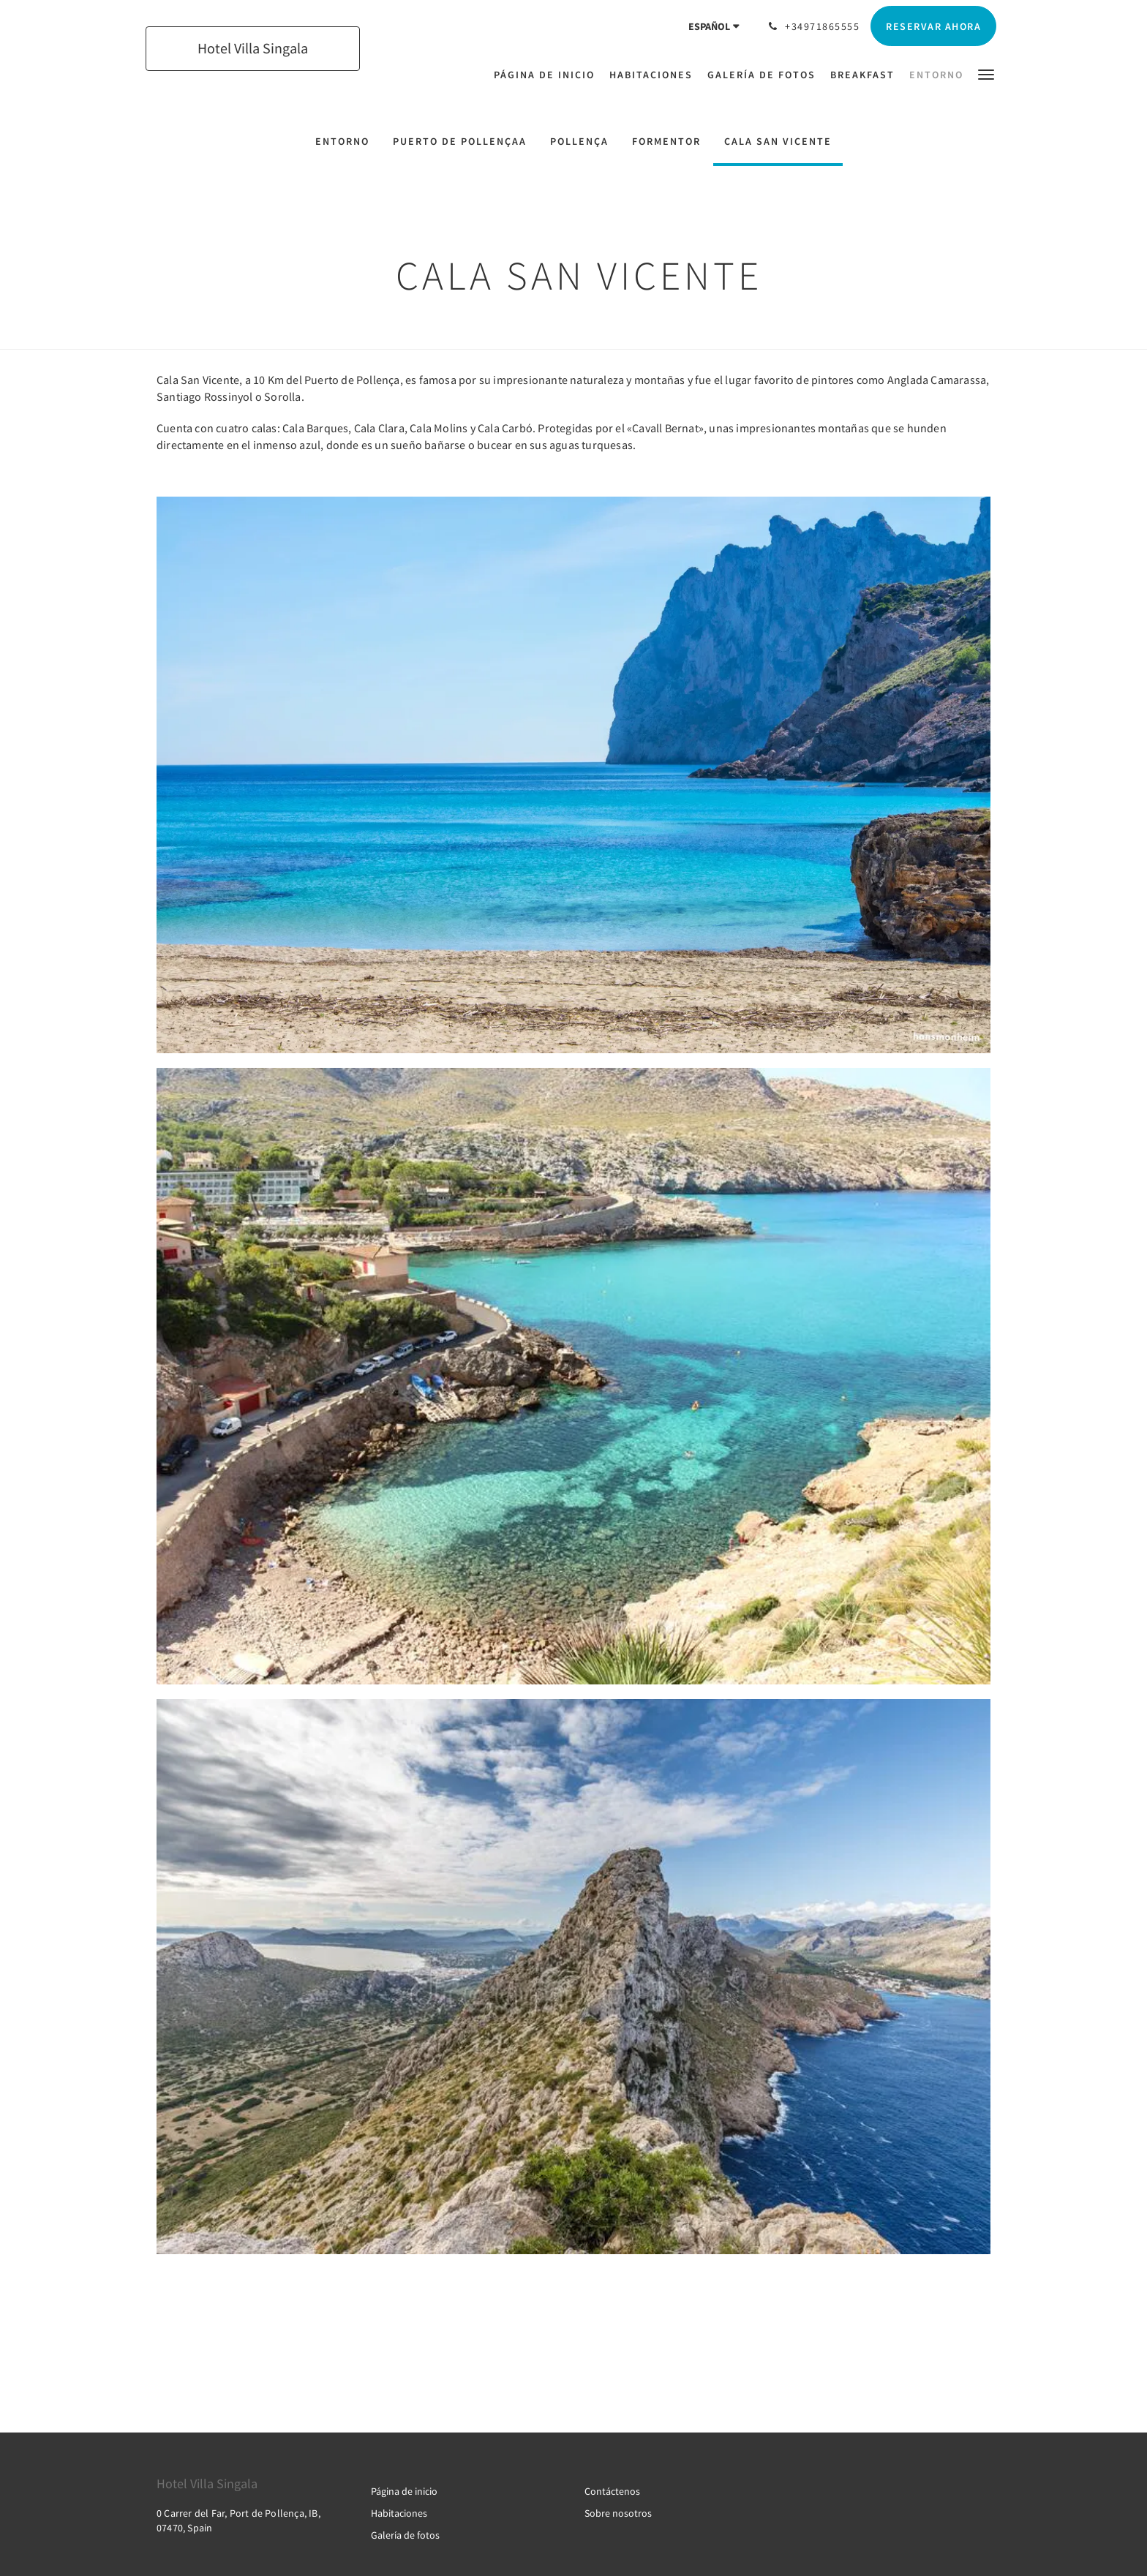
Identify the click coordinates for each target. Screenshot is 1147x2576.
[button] (986, 73)
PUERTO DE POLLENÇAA (460, 141)
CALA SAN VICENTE (778, 141)
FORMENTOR (666, 141)
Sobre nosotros (618, 2513)
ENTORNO (342, 141)
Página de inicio (404, 2491)
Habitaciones (399, 2513)
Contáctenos (612, 2491)
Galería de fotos (405, 2535)
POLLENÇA (579, 141)
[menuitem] (548, 74)
